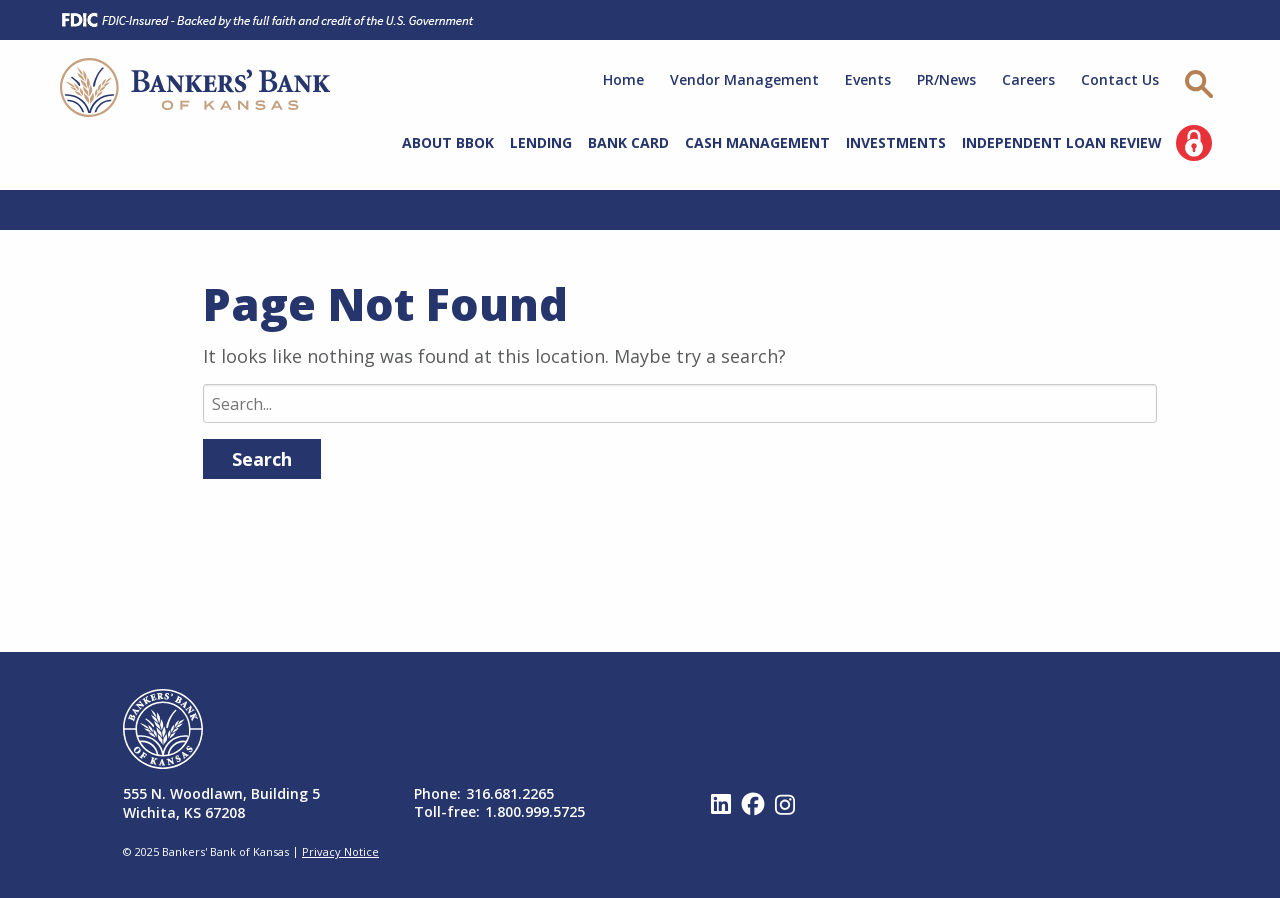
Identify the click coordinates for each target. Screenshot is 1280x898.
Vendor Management (744, 79)
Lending (541, 142)
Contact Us (1120, 79)
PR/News (946, 79)
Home (623, 79)
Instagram (785, 804)
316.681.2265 (510, 793)
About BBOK (448, 142)
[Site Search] (1202, 85)
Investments (896, 142)
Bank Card (628, 142)
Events (868, 79)
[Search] (680, 403)
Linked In (721, 804)
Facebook (753, 804)
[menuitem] (448, 145)
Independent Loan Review (1062, 142)
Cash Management (757, 142)
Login (1194, 143)
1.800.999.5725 (535, 811)
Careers (1028, 79)
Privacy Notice (340, 851)
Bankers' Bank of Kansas (195, 87)
